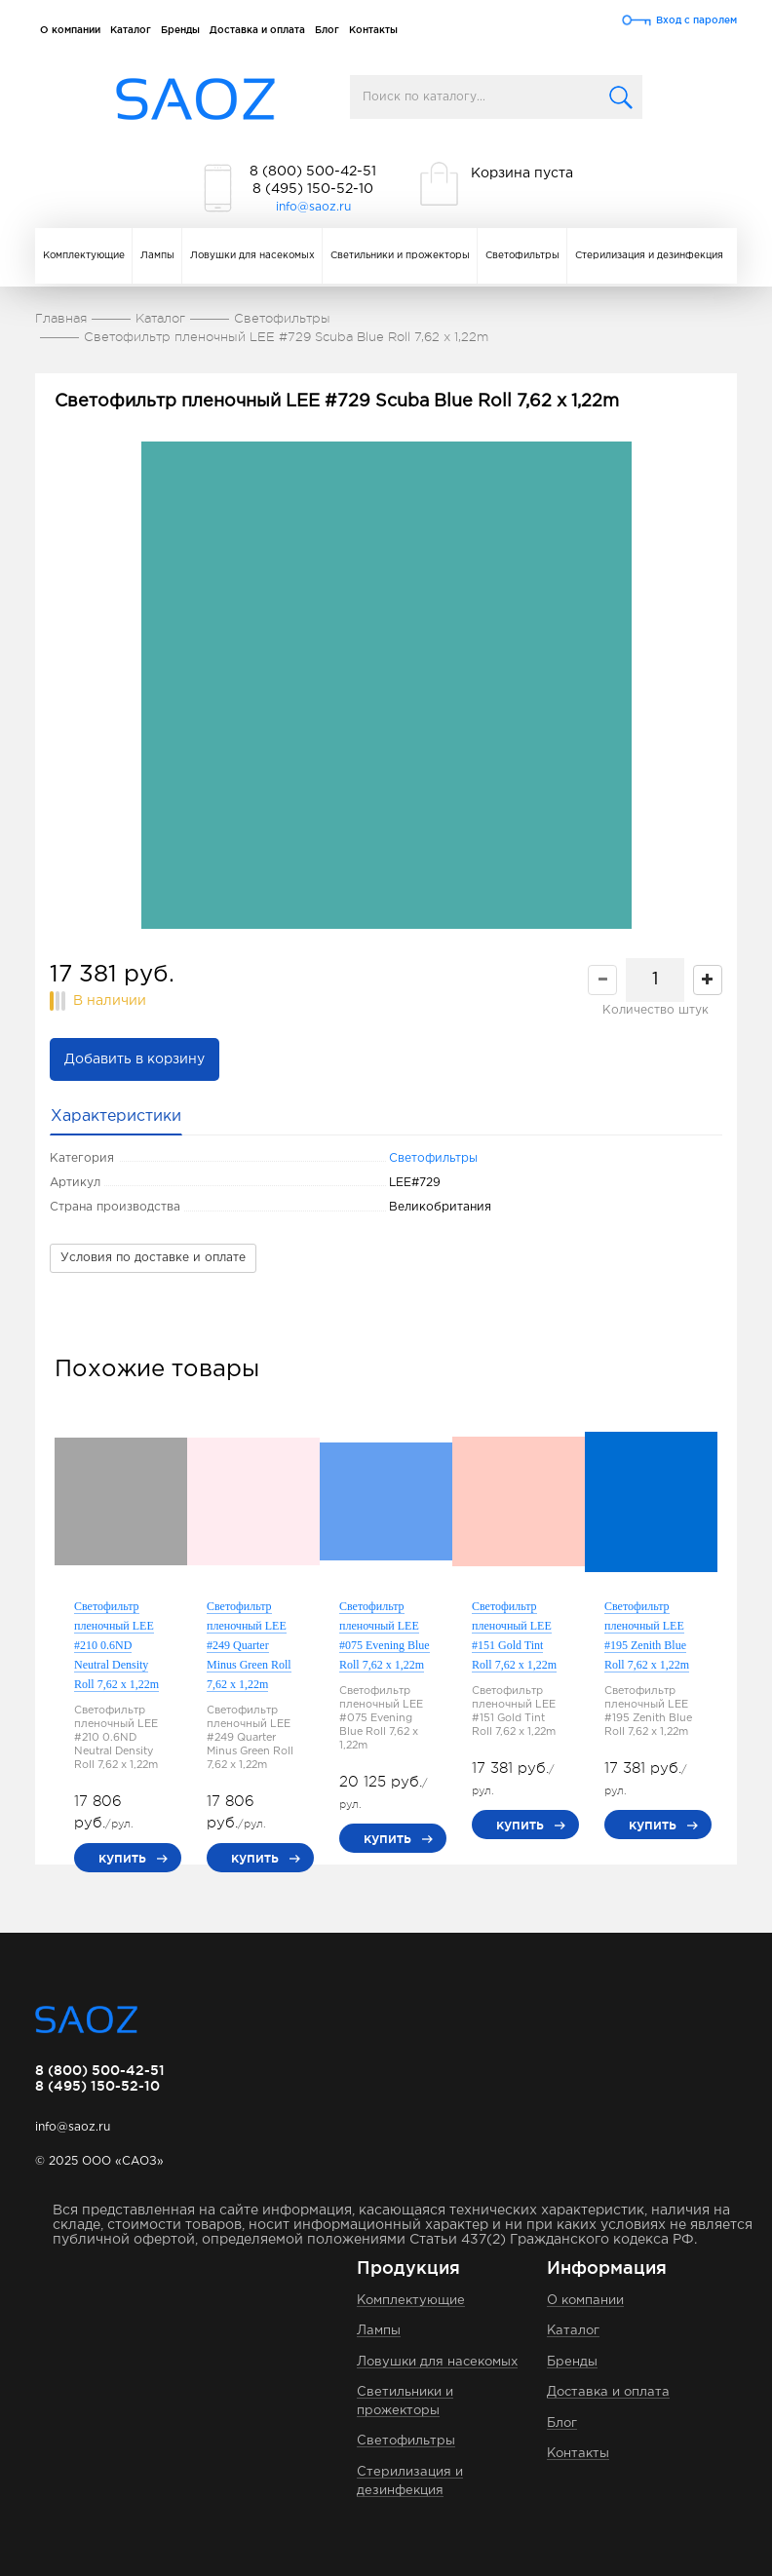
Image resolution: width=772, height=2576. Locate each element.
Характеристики (116, 1116)
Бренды (180, 29)
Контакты (373, 29)
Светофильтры (522, 255)
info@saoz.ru (313, 207)
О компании (70, 29)
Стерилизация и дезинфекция (649, 255)
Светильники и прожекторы (400, 255)
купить (122, 1857)
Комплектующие (84, 255)
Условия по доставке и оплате (153, 1257)
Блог (327, 29)
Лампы (157, 255)
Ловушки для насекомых (252, 255)
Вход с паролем (696, 20)
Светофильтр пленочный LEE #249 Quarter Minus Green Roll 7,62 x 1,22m (249, 1645)
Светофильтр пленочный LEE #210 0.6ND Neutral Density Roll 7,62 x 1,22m (116, 1645)
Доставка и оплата (257, 29)
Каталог (130, 29)
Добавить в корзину (134, 1059)
